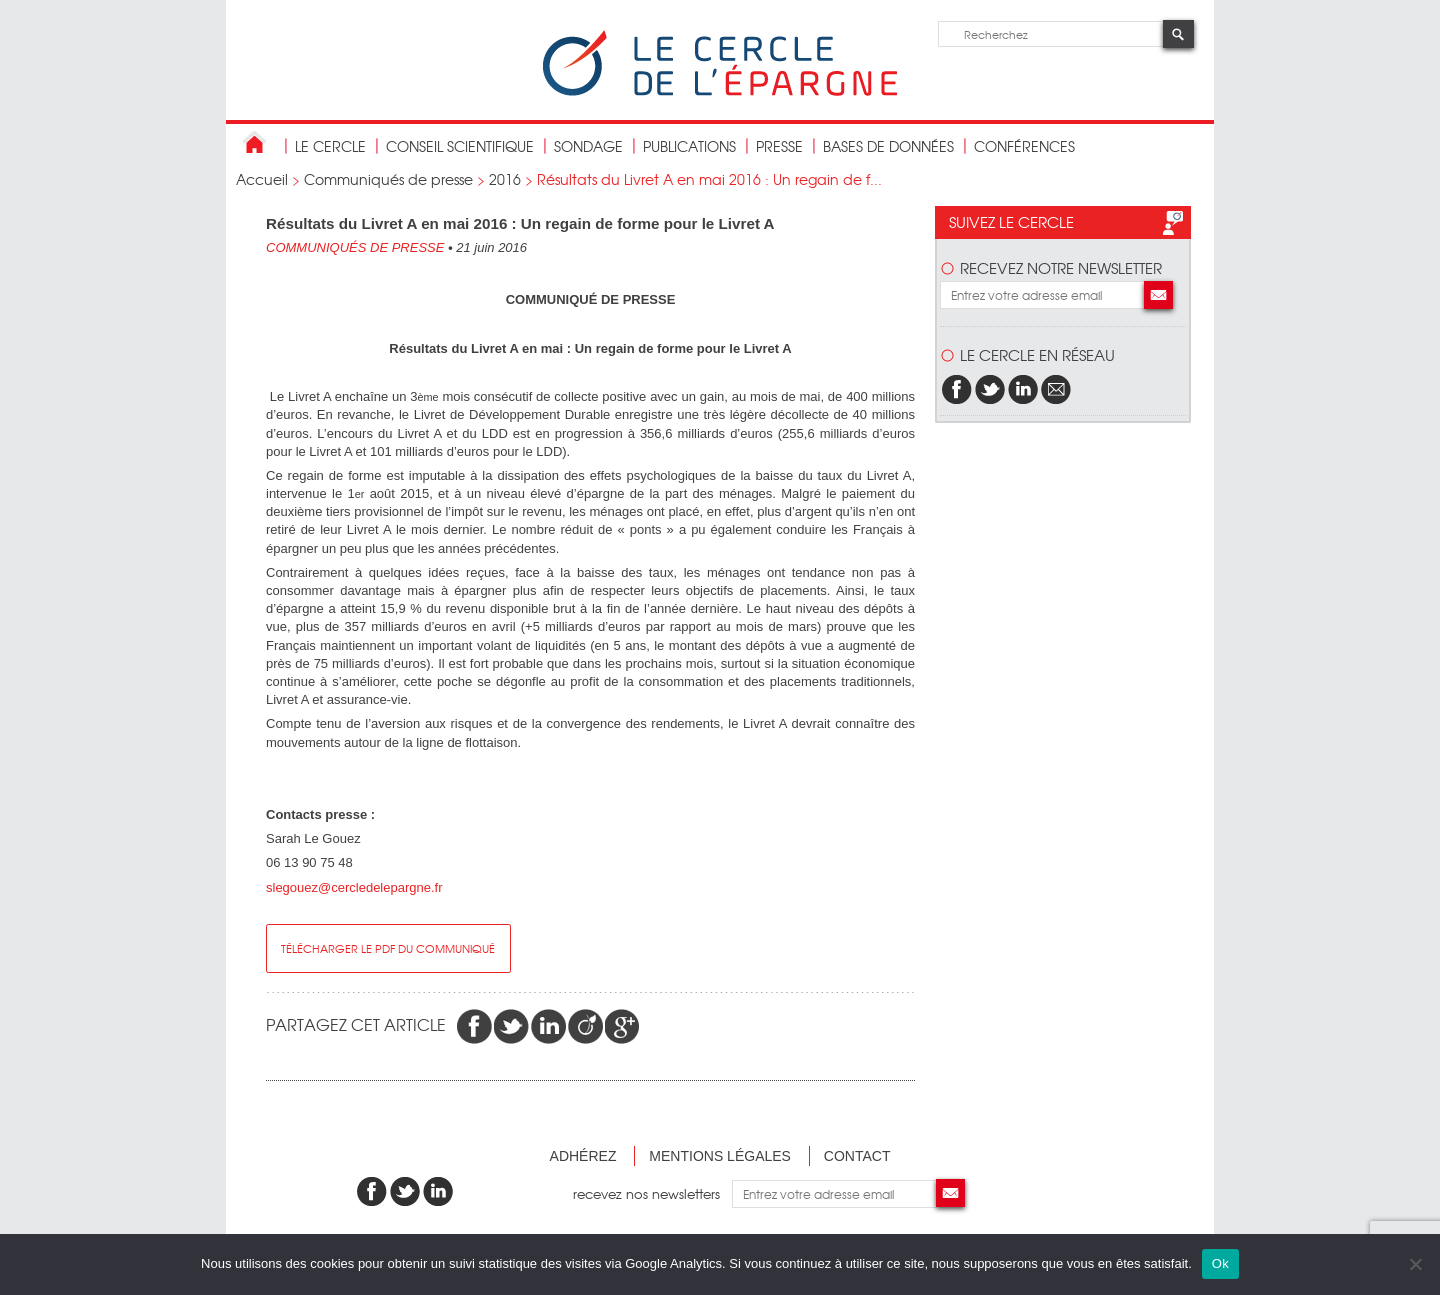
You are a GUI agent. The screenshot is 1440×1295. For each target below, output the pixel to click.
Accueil (262, 179)
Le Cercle (330, 146)
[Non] (1415, 1264)
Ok (1220, 1263)
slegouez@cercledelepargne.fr (354, 887)
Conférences (1024, 146)
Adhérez (583, 1156)
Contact (857, 1156)
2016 (505, 179)
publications (689, 146)
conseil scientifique (460, 146)
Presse (779, 146)
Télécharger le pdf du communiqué (388, 948)
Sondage (588, 146)
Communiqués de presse (388, 179)
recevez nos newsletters (652, 1193)
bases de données (888, 146)
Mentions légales (720, 1156)
